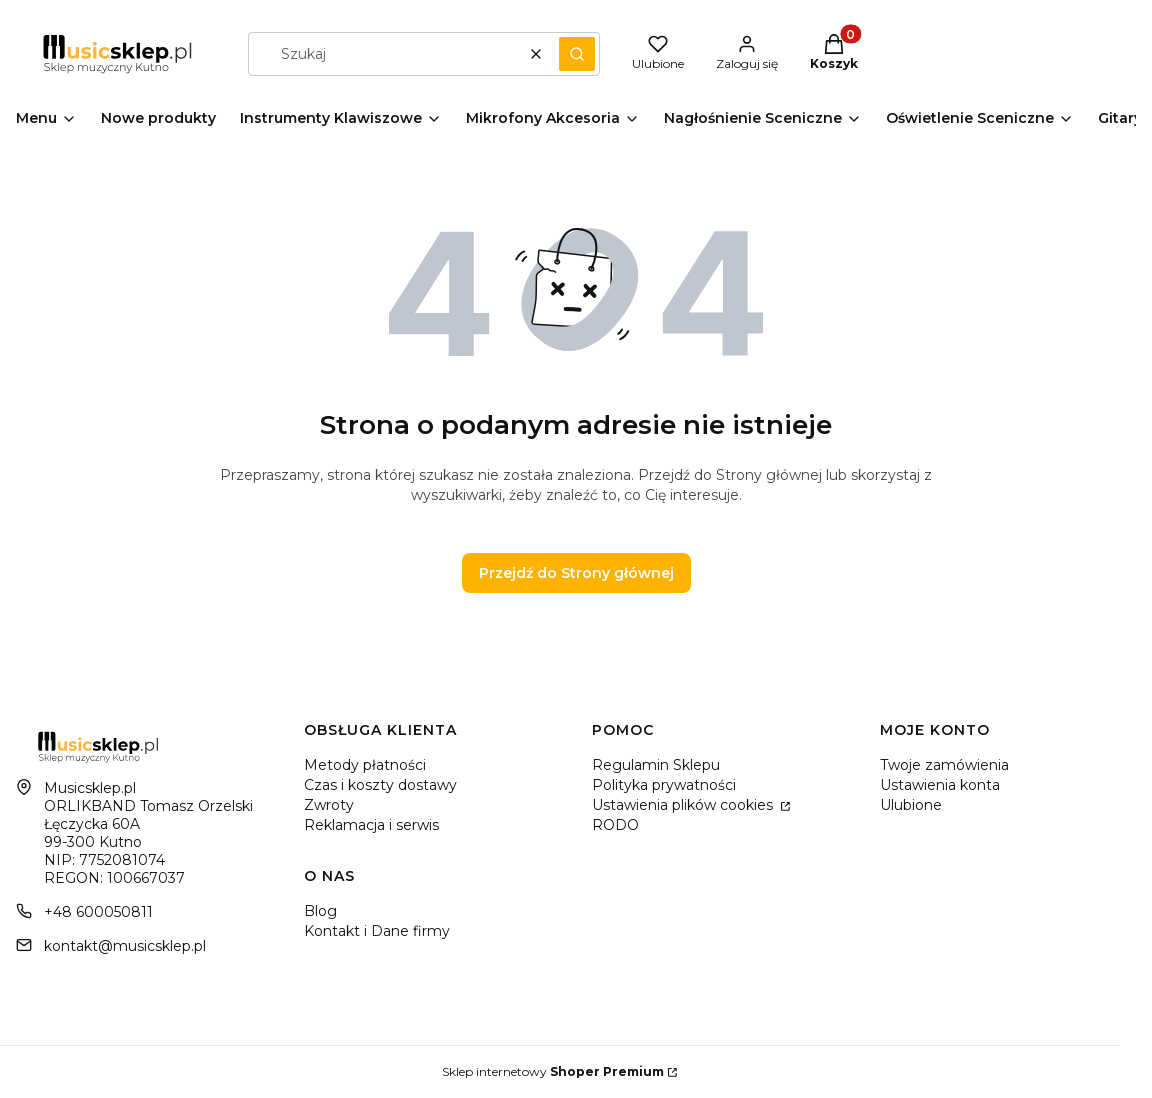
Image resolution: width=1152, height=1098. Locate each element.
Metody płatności (365, 765)
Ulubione (911, 805)
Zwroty (329, 805)
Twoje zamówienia (944, 765)
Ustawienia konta (940, 785)
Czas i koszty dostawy (380, 785)
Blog (320, 911)
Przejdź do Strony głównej (576, 573)
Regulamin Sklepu (656, 765)
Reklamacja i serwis (371, 825)
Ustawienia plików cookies (684, 805)
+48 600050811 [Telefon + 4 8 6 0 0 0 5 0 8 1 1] (98, 912)
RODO (615, 825)
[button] (577, 54)
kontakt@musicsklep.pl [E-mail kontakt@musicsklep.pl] (125, 946)
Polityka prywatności (664, 785)
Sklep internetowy (553, 1071)
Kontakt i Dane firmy (377, 931)
